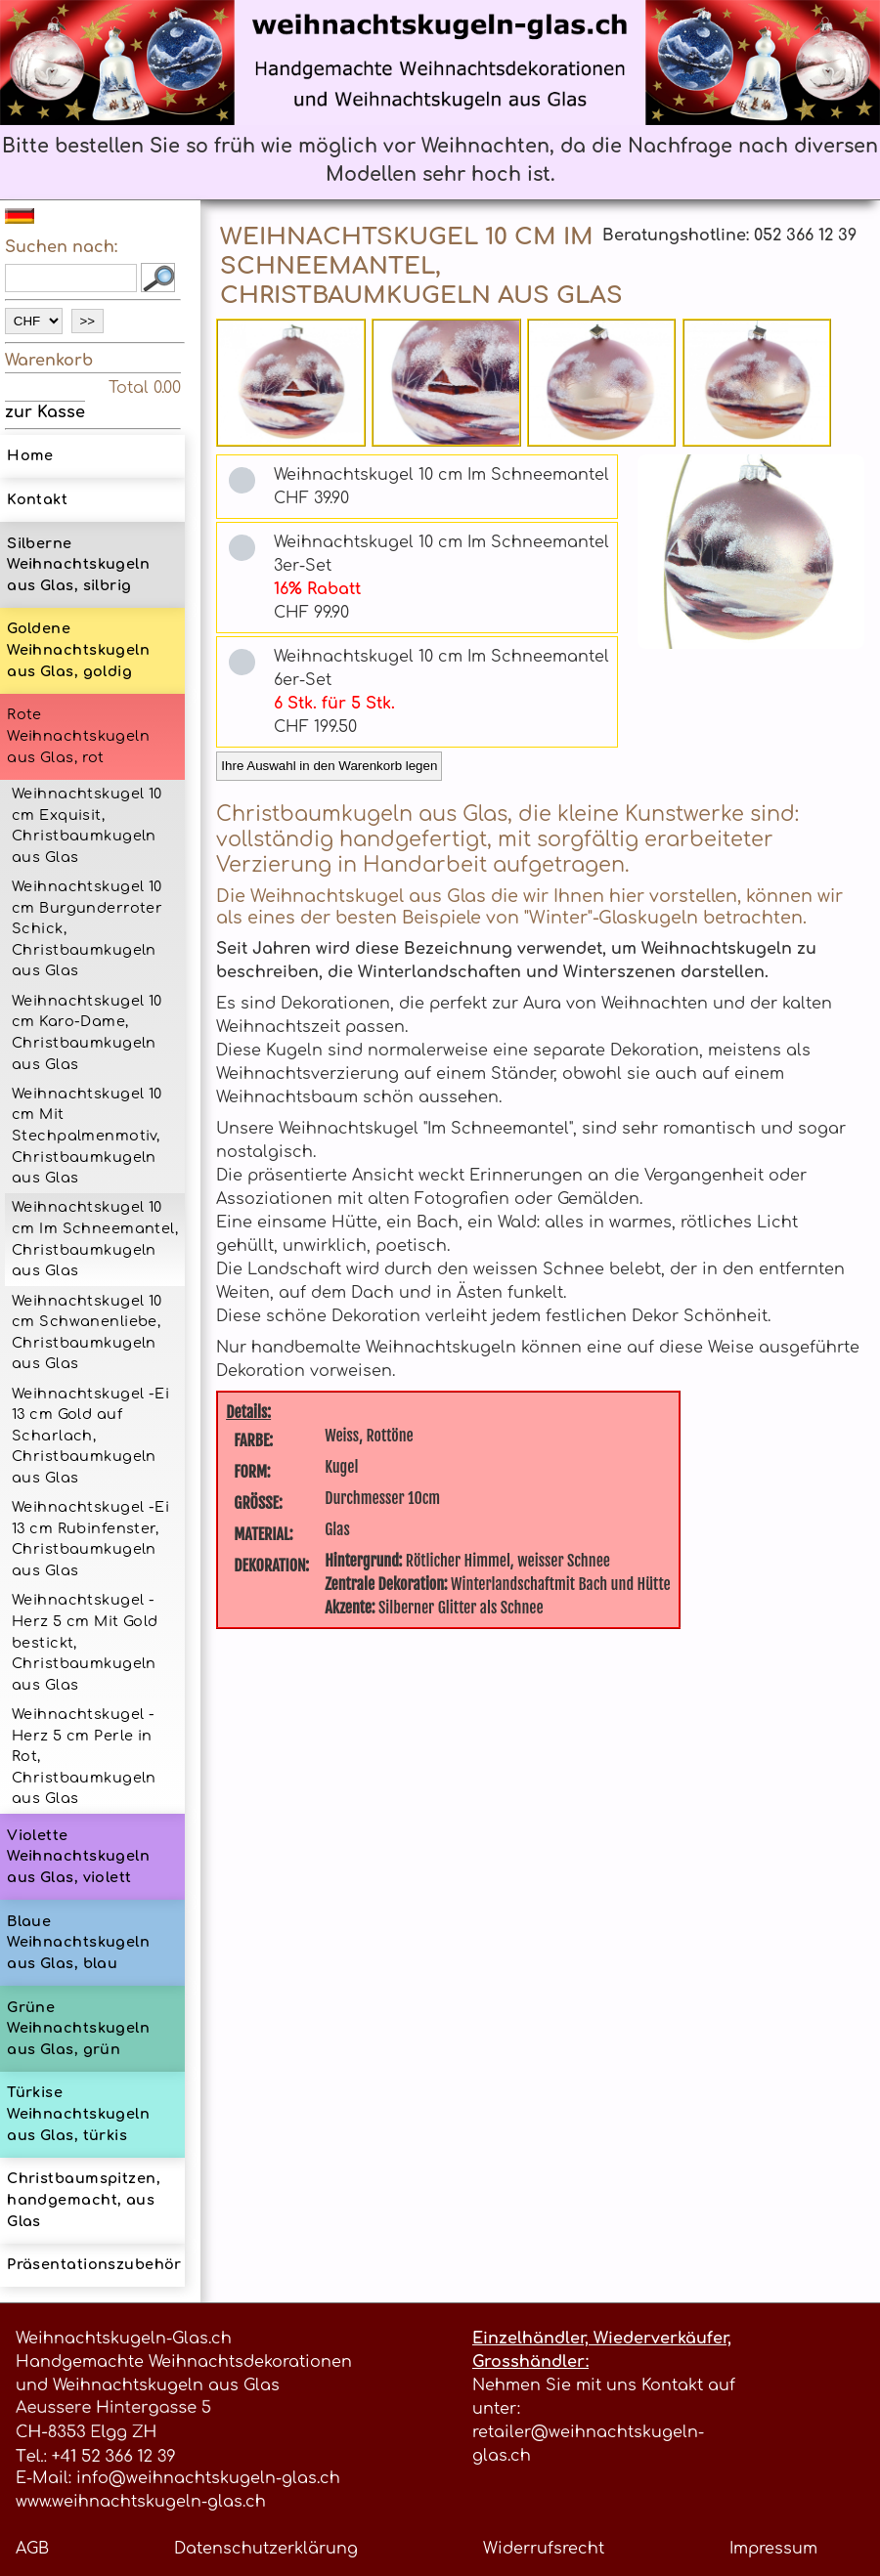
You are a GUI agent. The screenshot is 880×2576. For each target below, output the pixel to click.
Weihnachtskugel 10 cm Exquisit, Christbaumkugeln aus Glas (87, 825)
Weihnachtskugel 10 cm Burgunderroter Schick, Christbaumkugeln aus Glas (87, 928)
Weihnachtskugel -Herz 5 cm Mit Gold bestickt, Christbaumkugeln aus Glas (85, 1642)
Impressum (773, 2548)
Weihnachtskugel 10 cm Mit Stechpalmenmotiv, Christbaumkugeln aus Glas (87, 1135)
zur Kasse (45, 411)
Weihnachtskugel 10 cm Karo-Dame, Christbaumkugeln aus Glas (87, 1032)
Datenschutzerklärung (266, 2548)
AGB (32, 2548)
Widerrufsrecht (543, 2548)
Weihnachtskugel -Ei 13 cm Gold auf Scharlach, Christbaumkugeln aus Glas (90, 1435)
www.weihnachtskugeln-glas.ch (141, 2502)
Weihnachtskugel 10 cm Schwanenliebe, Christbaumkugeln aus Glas (87, 1332)
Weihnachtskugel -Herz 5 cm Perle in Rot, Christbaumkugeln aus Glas (84, 1756)
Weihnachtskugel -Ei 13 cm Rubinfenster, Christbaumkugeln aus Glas (90, 1538)
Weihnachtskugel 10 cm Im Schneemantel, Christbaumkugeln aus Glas (95, 1238)
